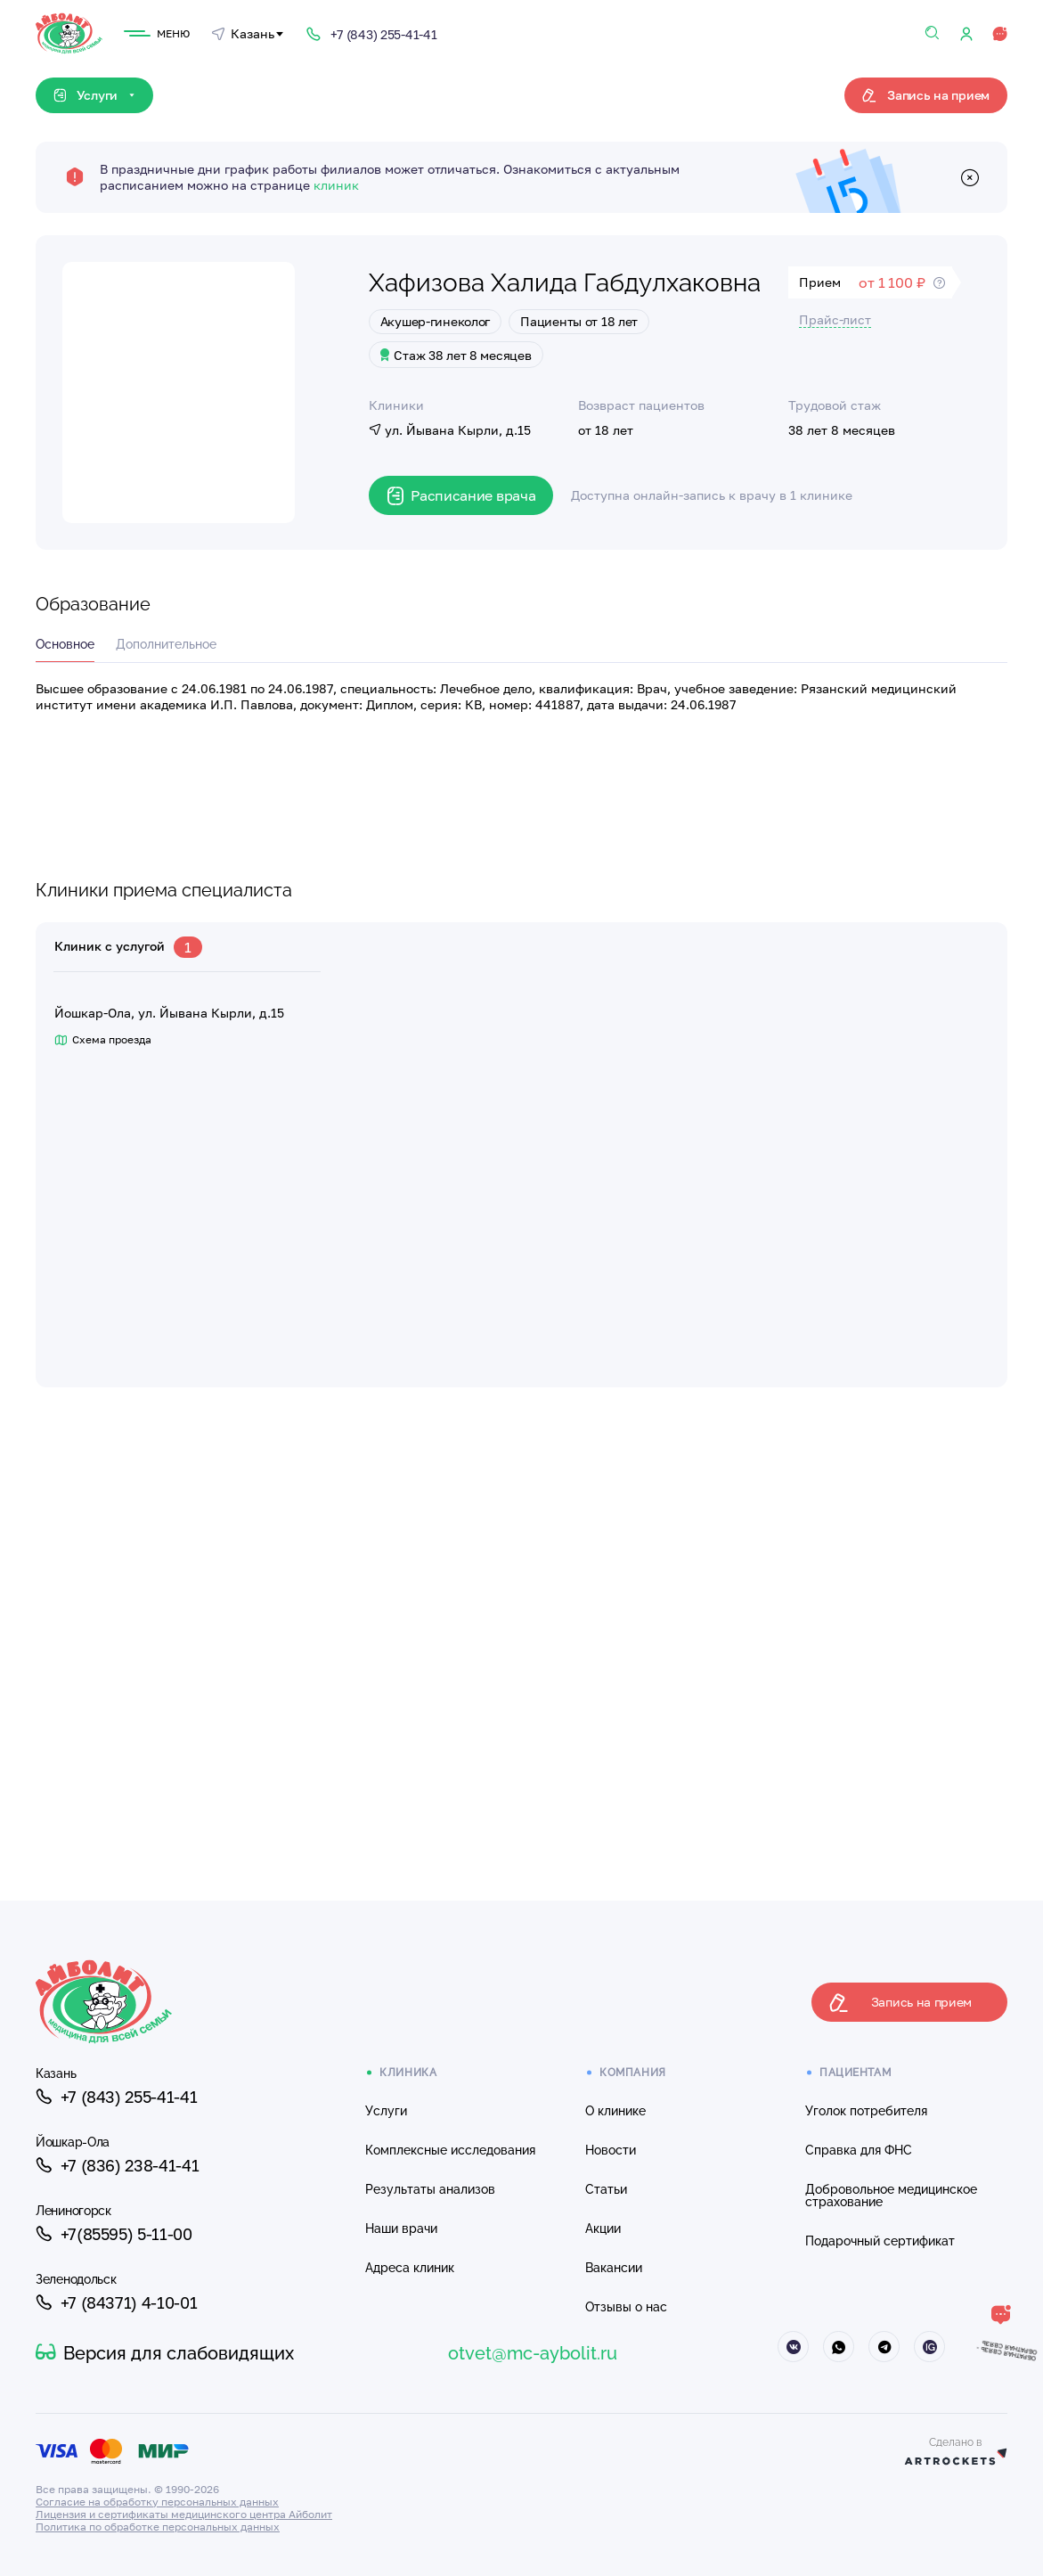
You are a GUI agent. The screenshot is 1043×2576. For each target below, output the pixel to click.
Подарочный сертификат (880, 2241)
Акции (603, 2228)
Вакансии (613, 2267)
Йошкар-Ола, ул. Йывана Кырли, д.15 (169, 1012)
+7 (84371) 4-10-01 (116, 2302)
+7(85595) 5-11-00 (114, 2234)
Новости (610, 2150)
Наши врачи (401, 2228)
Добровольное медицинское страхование (891, 2195)
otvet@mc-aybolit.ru (532, 2353)
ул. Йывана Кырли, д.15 (450, 430)
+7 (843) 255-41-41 (116, 2097)
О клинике (615, 2111)
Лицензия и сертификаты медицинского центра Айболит (184, 2514)
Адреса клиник (409, 2267)
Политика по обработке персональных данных (158, 2526)
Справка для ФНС (858, 2150)
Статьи (606, 2189)
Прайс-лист (835, 319)
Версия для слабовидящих (165, 2353)
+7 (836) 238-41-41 (117, 2165)
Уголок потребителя (866, 2111)
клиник (336, 184)
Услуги (386, 2111)
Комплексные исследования (450, 2150)
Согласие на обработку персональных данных (157, 2501)
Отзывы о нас (626, 2307)
